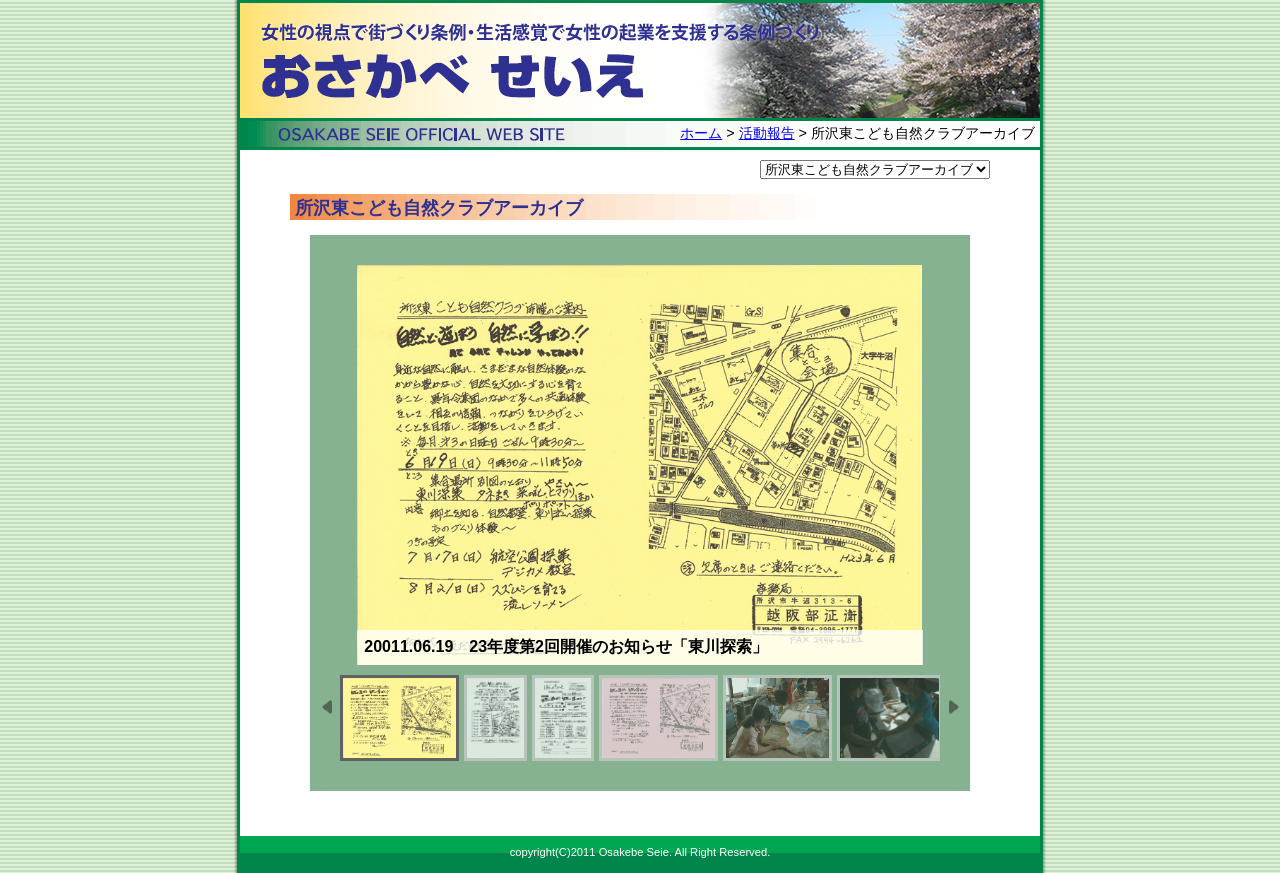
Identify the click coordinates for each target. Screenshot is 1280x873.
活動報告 (767, 133)
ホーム (701, 133)
